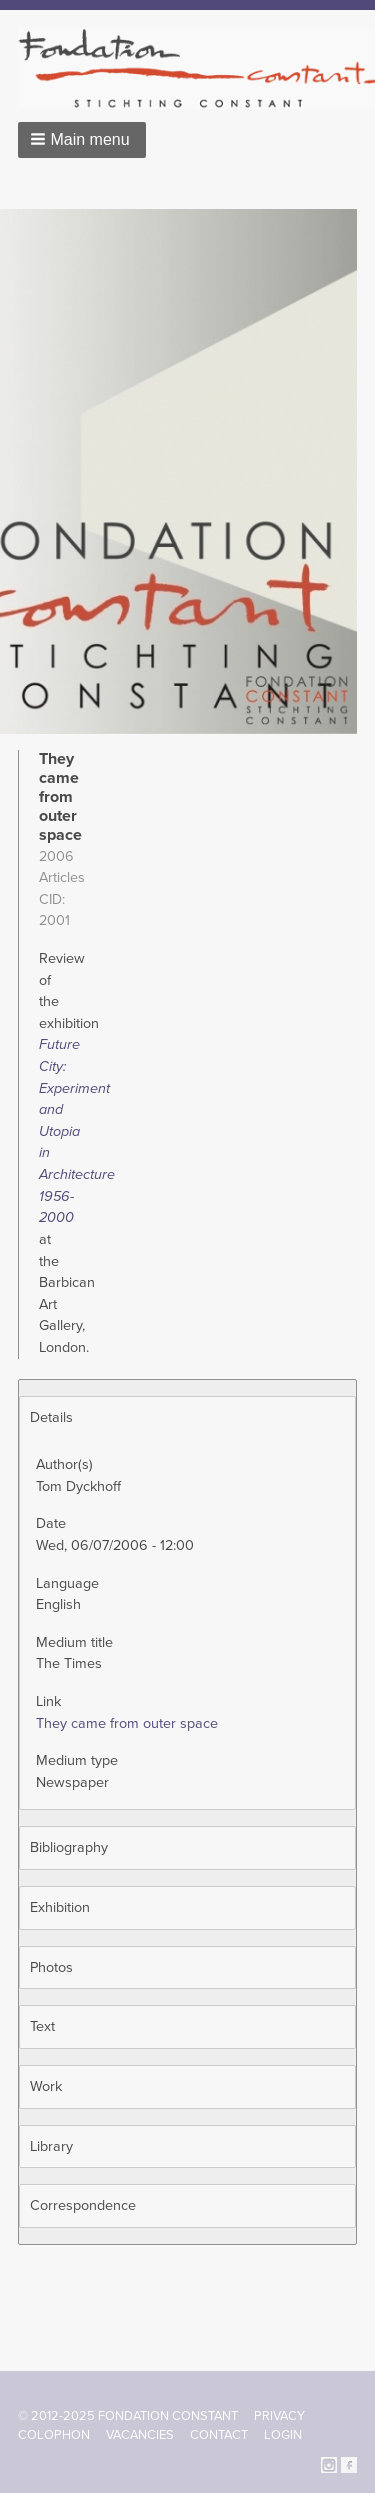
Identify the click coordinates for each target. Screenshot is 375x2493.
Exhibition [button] (60, 1907)
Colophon (54, 2435)
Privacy (279, 2416)
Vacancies (140, 2435)
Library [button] (51, 2146)
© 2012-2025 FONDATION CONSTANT (128, 2416)
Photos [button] (51, 1967)
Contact (219, 2435)
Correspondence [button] (83, 2205)
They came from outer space (127, 1723)
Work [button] (46, 2086)
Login (283, 2435)
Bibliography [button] (69, 1847)
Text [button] (42, 2026)
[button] (82, 140)
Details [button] (51, 1417)
